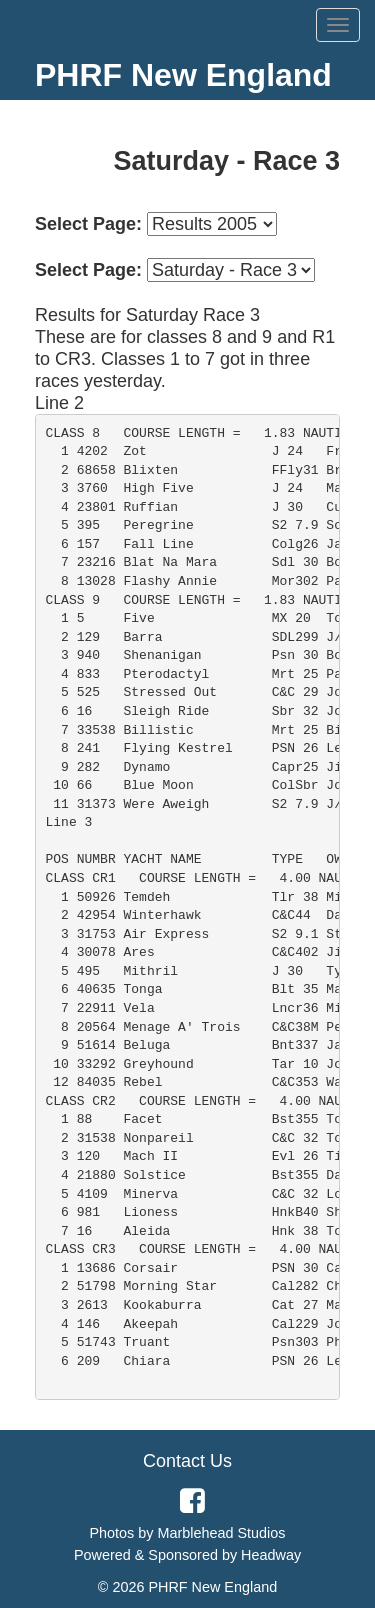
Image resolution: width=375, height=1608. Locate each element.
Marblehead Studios (222, 1533)
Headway (271, 1555)
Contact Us (187, 1461)
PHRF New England (183, 75)
